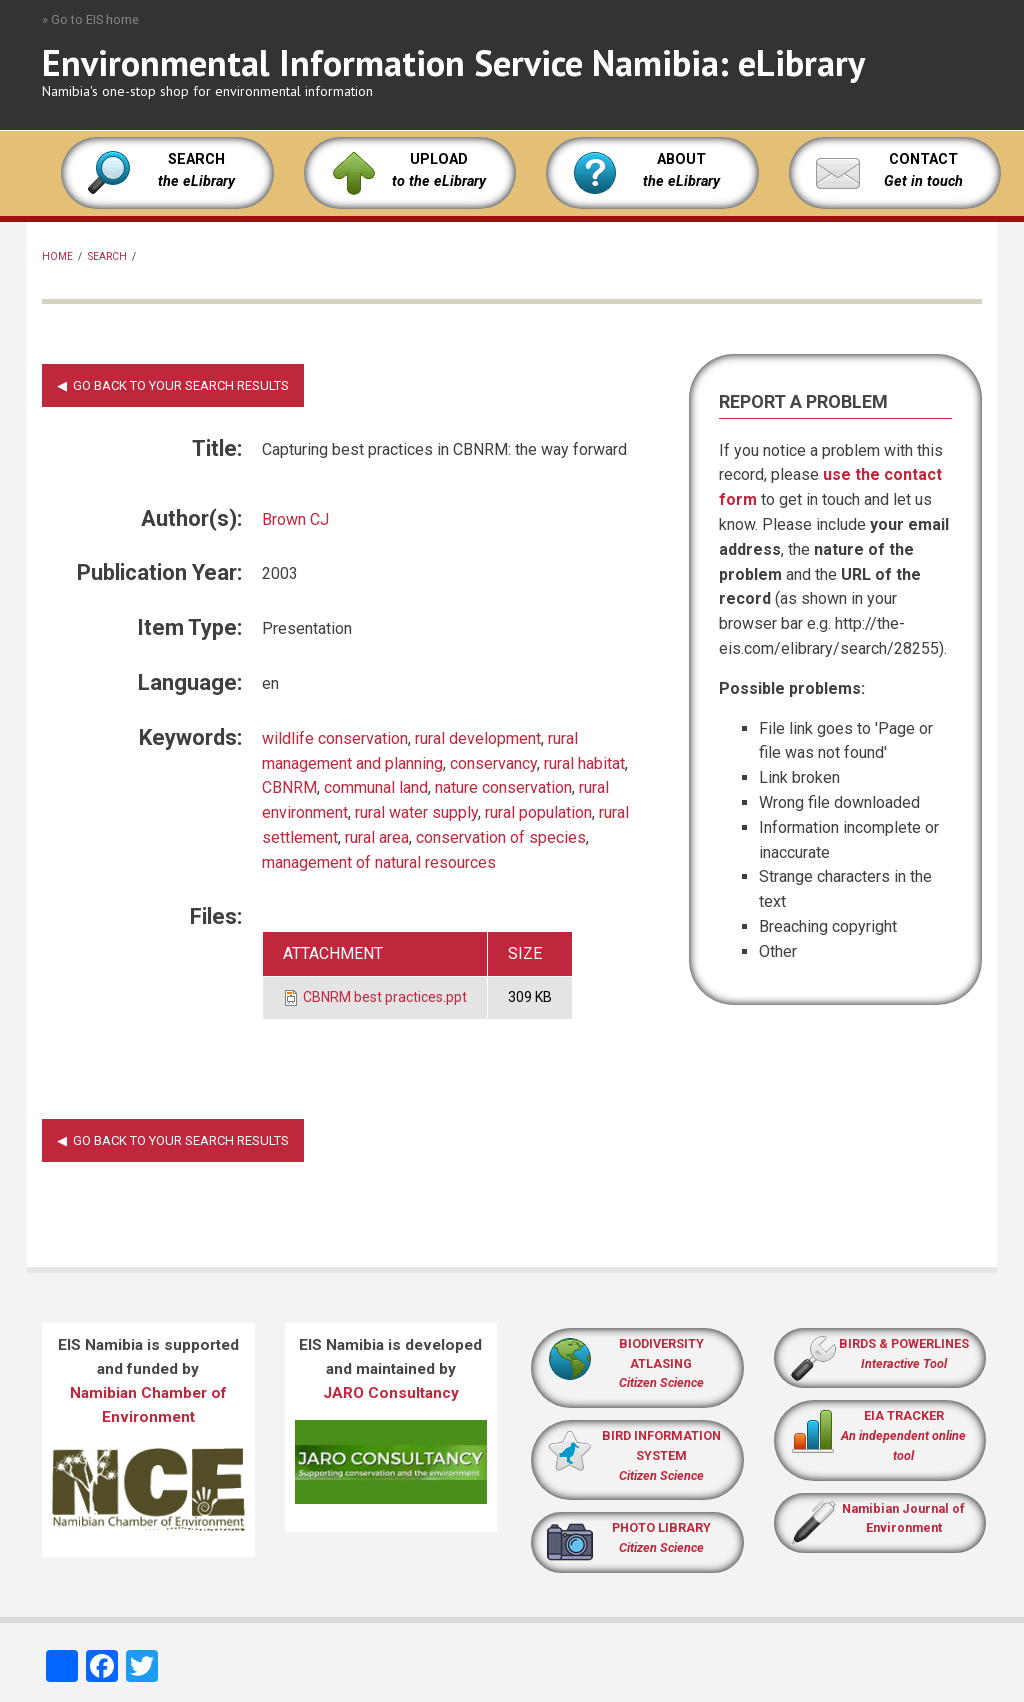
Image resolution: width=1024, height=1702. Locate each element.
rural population (538, 812)
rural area (377, 837)
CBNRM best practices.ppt (385, 997)
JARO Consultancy (391, 1393)
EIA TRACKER (904, 1415)
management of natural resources (379, 862)
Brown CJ (295, 519)
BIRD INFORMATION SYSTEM (661, 1455)
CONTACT (923, 159)
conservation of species (501, 837)
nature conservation (503, 787)
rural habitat (584, 763)
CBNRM (289, 787)
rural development (478, 738)
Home (57, 256)
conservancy (493, 763)
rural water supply (416, 812)
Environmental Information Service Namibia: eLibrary (453, 62)
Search (107, 256)
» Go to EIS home (90, 19)
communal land (376, 787)
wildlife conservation (335, 738)
